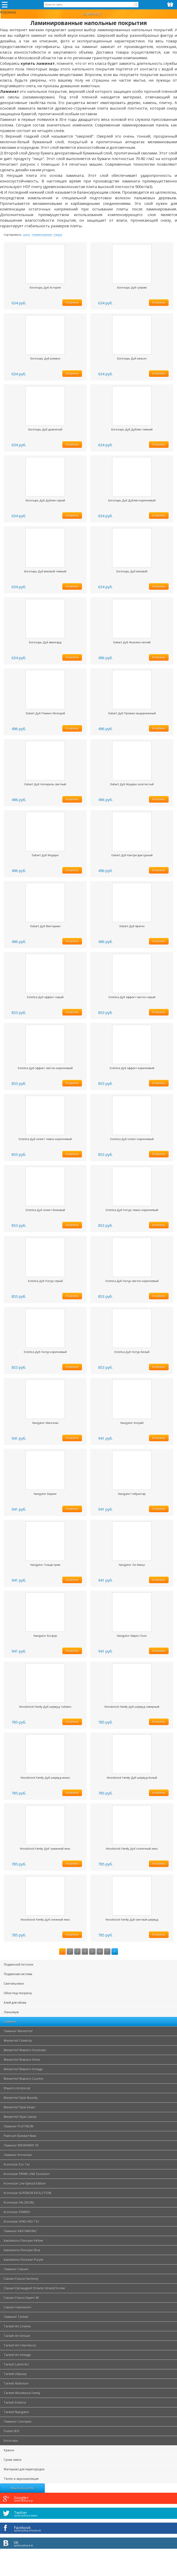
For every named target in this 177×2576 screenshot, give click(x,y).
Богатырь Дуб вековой (131, 571)
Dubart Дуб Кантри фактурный (132, 855)
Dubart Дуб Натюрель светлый (45, 784)
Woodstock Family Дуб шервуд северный (131, 1706)
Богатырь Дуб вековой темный (45, 571)
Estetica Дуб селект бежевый (45, 1210)
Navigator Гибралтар (132, 1494)
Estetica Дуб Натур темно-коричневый (132, 1210)
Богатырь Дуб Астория (45, 287)
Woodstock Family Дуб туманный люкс (45, 1848)
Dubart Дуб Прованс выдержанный (132, 713)
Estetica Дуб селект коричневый (132, 1139)
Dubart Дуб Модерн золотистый (132, 784)
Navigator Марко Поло (132, 1635)
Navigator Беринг (45, 1494)
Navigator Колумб (132, 1423)
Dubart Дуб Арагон (132, 926)
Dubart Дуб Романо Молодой (45, 713)
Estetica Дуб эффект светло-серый (131, 997)
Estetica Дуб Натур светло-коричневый (132, 1281)
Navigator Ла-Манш (132, 1565)
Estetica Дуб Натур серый (45, 1281)
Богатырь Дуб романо (45, 358)
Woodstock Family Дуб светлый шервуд (131, 1919)
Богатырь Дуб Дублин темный (132, 429)
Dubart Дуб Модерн (45, 855)
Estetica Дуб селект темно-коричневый (45, 1139)
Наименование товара (47, 234)
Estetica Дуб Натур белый (131, 1352)
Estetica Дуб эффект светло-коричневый (45, 1068)
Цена (26, 234)
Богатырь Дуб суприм (132, 287)
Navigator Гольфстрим (45, 1565)
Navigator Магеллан (45, 1423)
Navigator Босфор (45, 1635)
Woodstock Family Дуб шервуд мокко (45, 1777)
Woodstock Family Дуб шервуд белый (132, 1777)
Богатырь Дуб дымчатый (45, 429)
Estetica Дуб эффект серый (45, 997)
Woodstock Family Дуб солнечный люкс (132, 1848)
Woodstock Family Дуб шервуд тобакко (45, 1706)
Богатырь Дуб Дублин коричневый (132, 500)
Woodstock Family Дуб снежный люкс (45, 1919)
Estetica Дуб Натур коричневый (45, 1352)
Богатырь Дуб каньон (132, 358)
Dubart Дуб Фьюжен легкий (131, 642)
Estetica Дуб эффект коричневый (132, 1068)
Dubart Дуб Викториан (45, 926)
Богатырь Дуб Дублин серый (45, 500)
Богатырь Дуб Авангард (45, 642)
